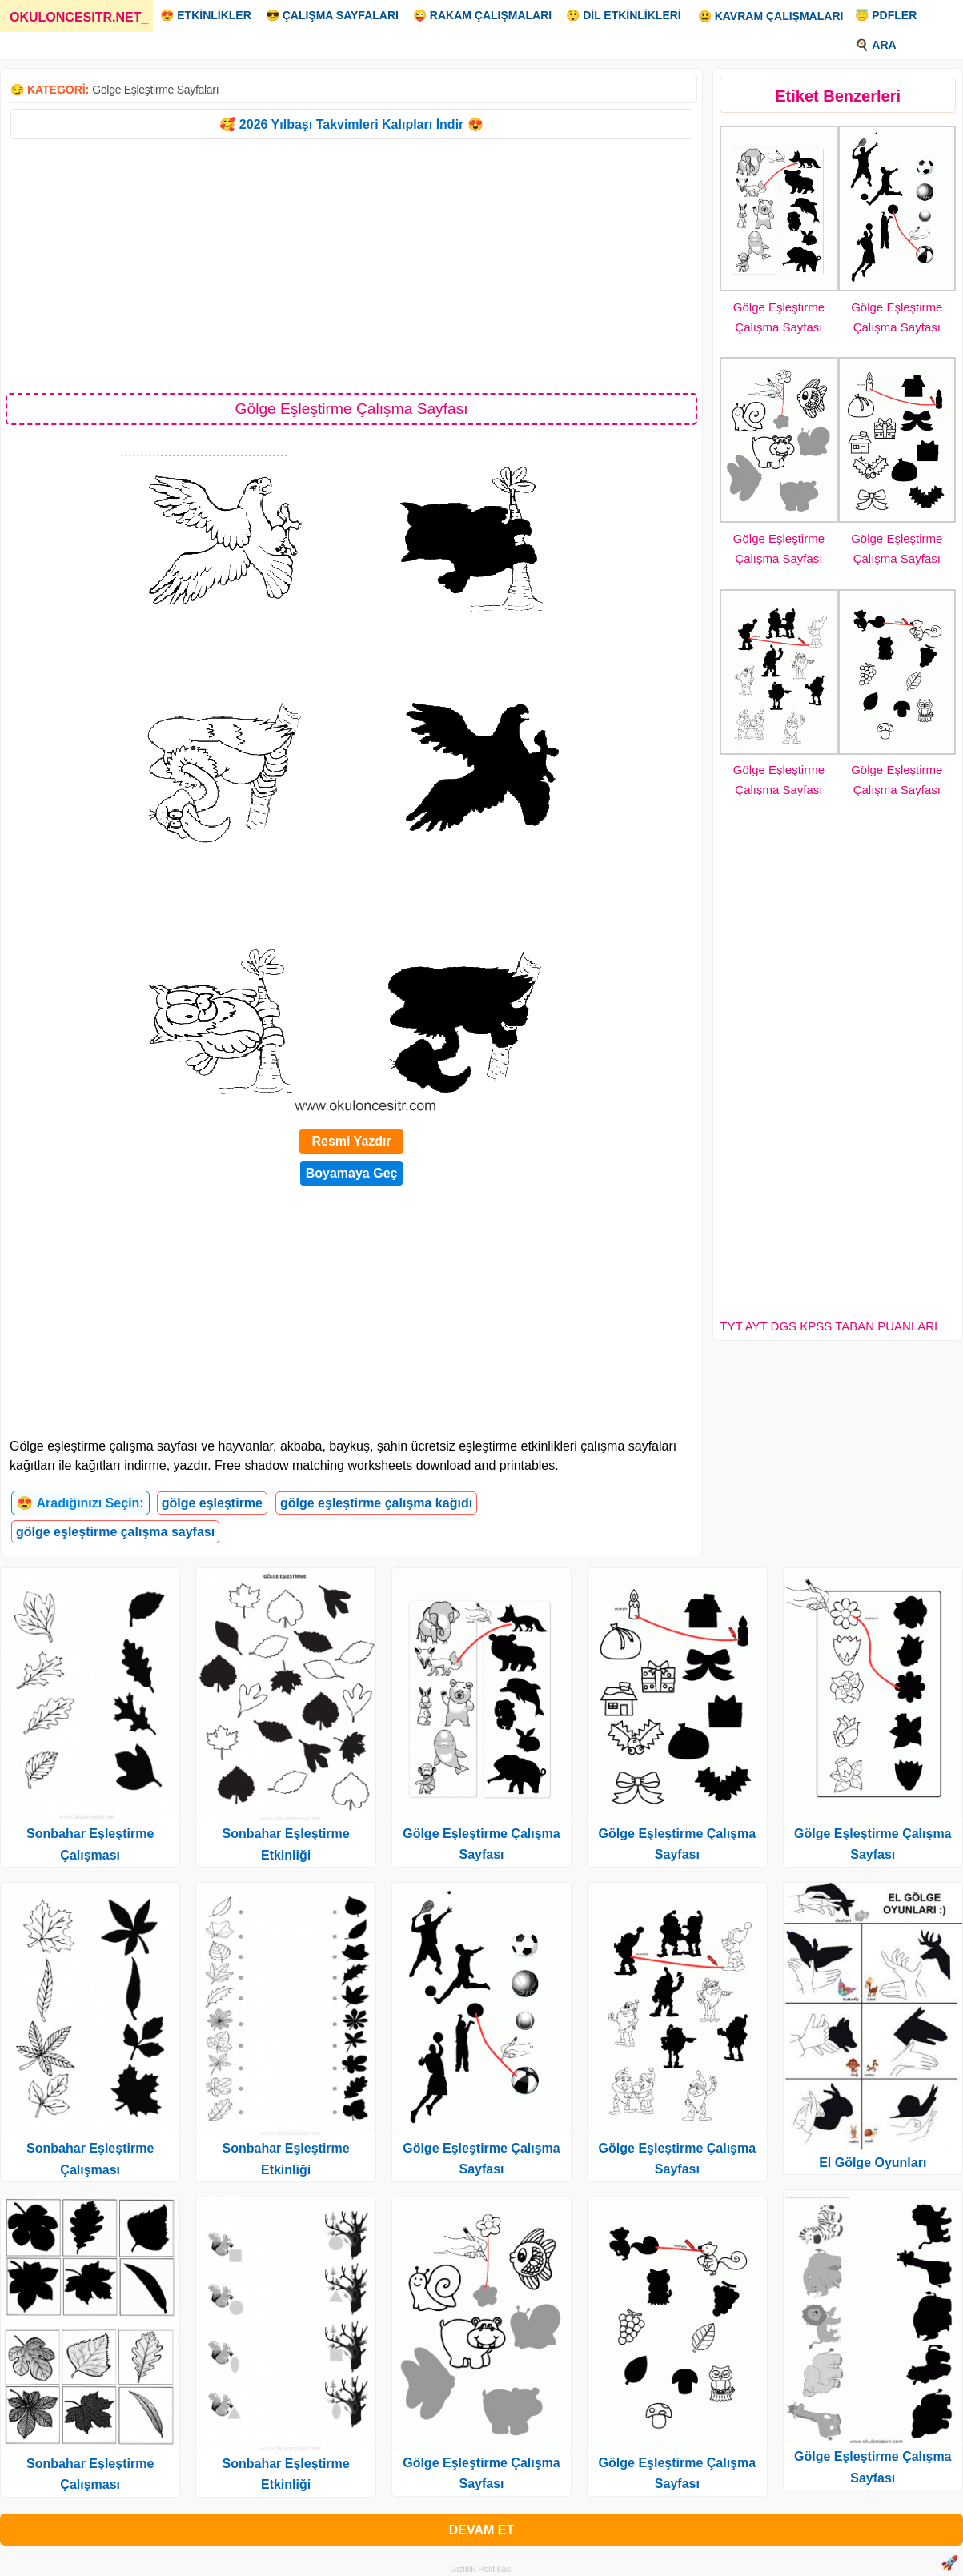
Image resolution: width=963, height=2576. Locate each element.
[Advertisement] (351, 265)
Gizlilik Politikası (481, 2569)
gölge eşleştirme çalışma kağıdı (376, 1503)
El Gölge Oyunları (872, 2162)
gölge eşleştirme (212, 1503)
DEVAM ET (481, 2530)
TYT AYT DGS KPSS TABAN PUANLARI (828, 1326)
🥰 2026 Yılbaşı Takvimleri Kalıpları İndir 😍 (351, 124)
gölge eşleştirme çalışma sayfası (115, 1532)
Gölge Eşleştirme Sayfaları (155, 89)
